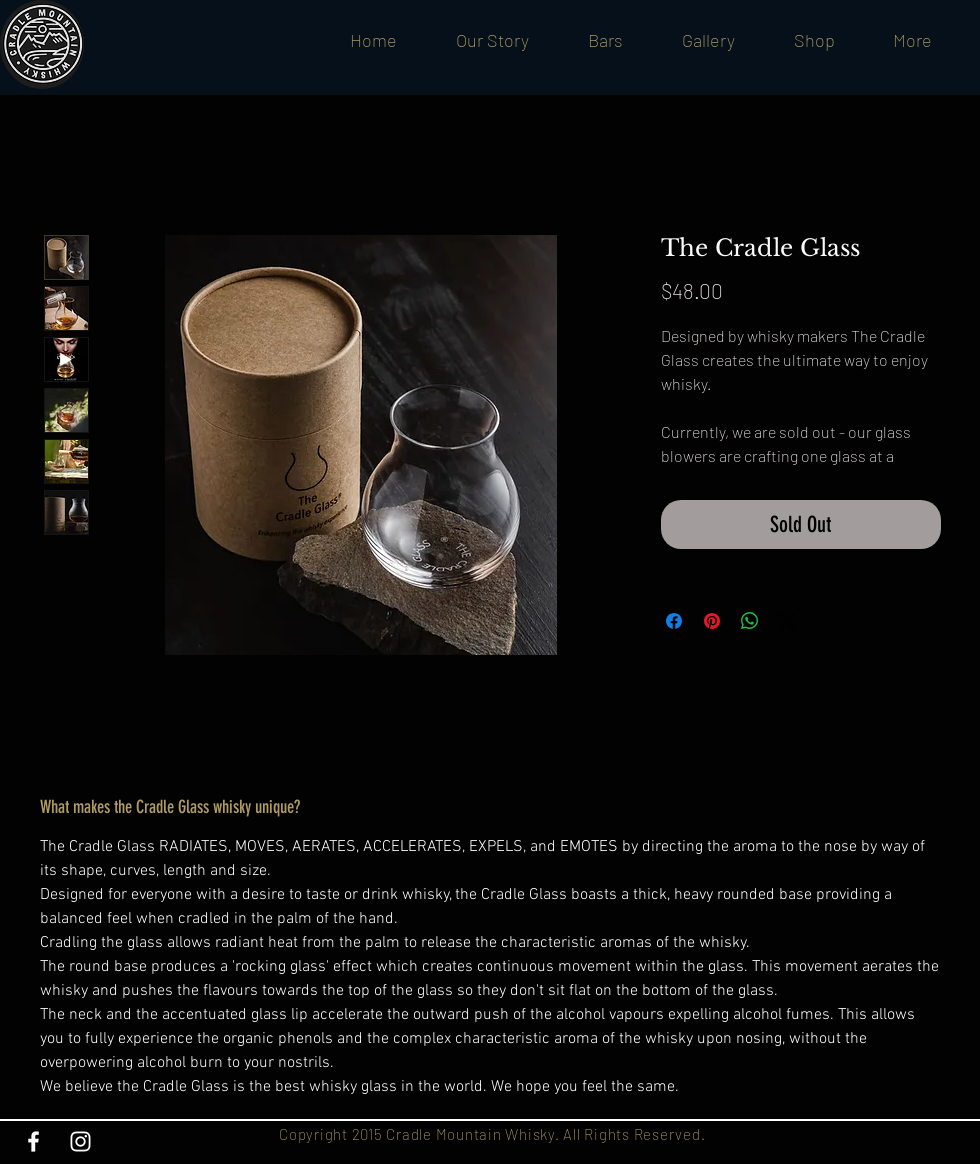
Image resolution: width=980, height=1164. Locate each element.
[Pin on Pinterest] (712, 621)
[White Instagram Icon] (80, 1141)
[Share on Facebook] (674, 621)
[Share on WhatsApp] (750, 621)
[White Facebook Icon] (33, 1141)
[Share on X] (788, 621)
